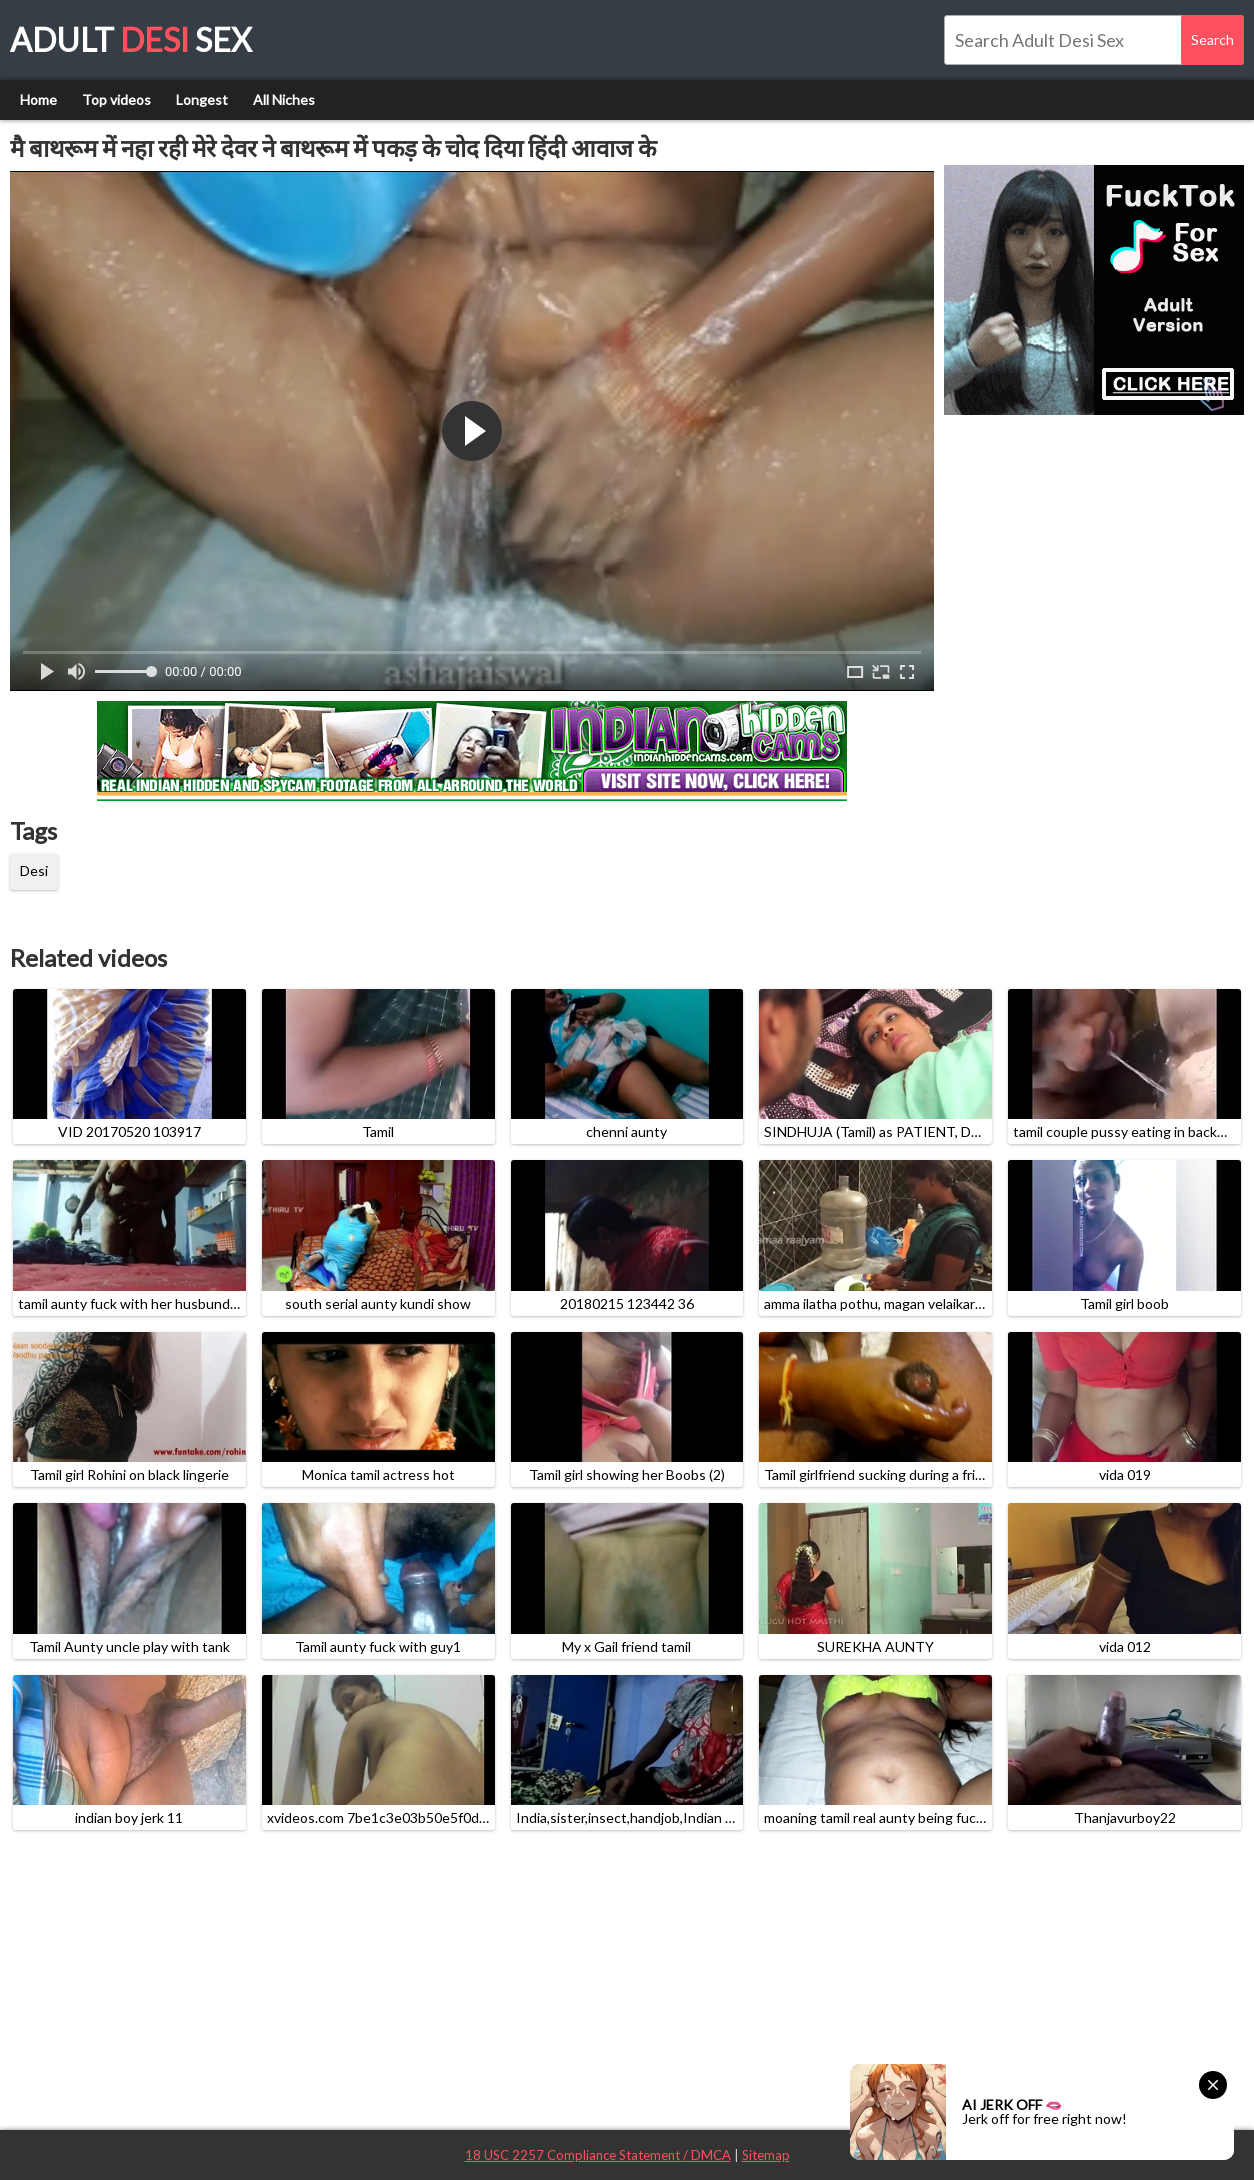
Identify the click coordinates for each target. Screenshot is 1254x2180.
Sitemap (766, 2155)
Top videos (116, 99)
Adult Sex (131, 39)
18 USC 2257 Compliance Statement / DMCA (598, 2155)
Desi (34, 870)
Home (38, 99)
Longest (202, 99)
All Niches (284, 99)
